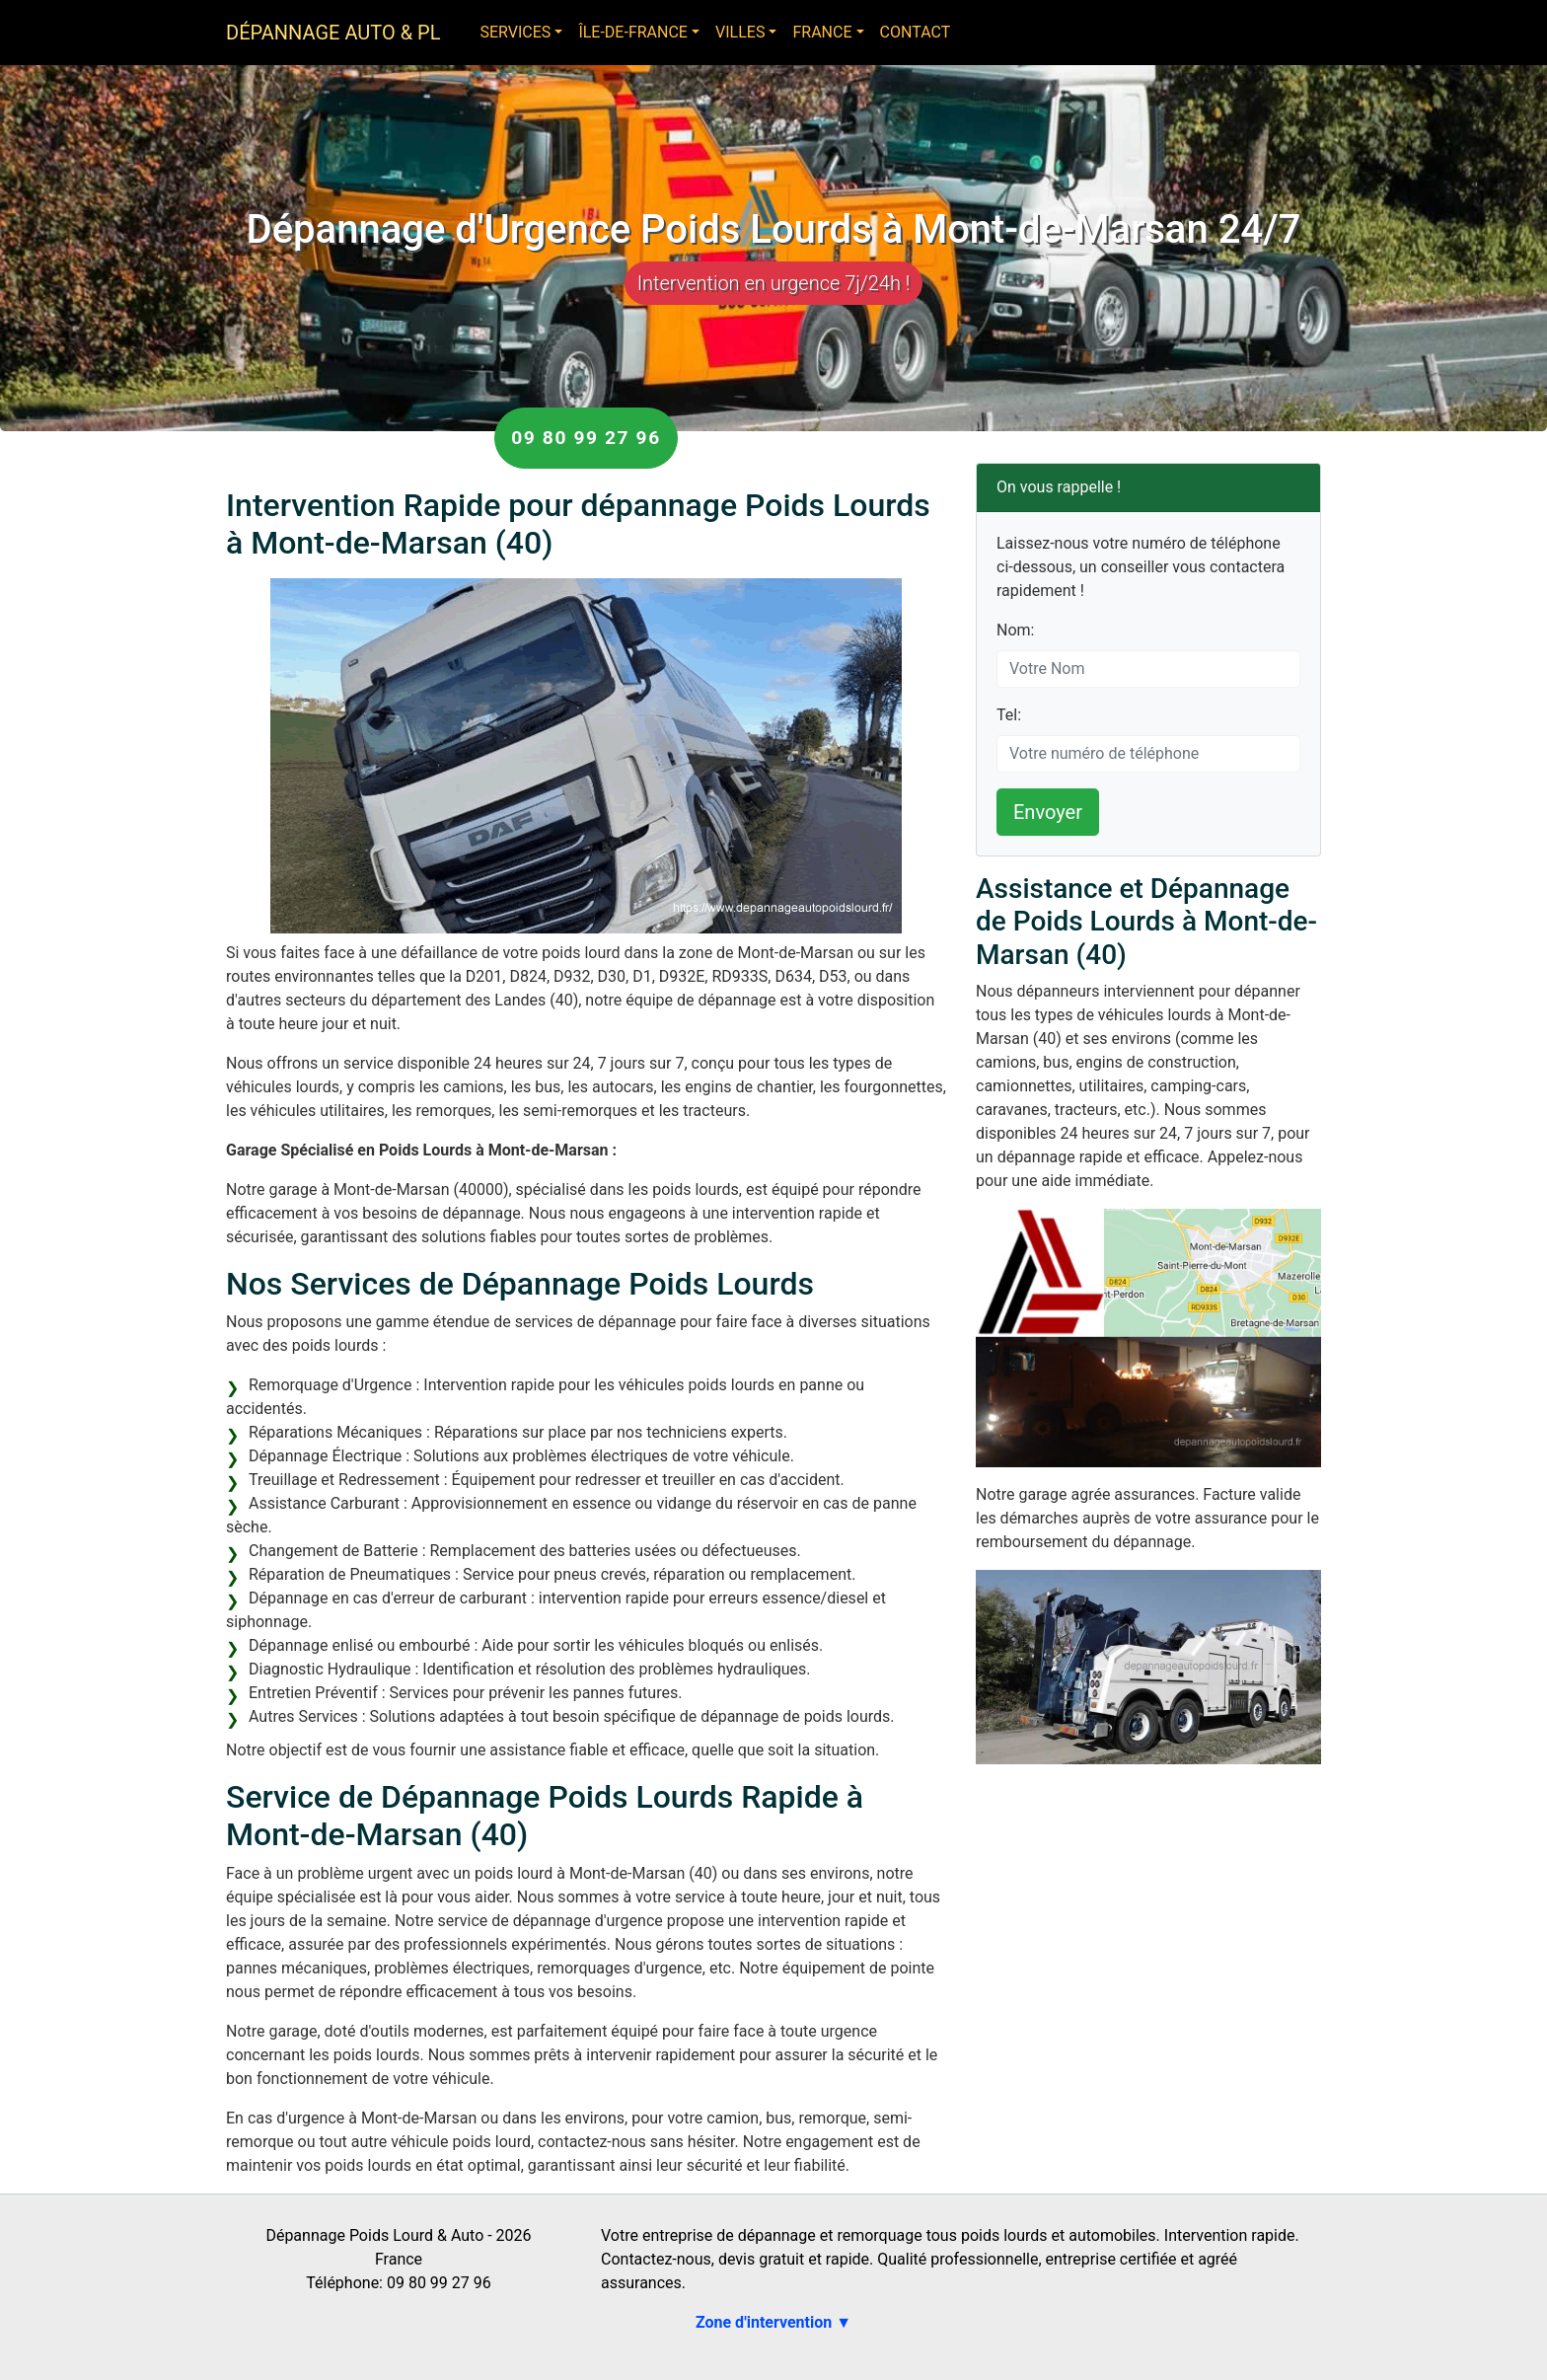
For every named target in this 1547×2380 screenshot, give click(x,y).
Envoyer (1047, 812)
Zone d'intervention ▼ (773, 2322)
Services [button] (515, 32)
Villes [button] (740, 32)
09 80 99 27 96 (586, 437)
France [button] (821, 32)
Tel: (1008, 715)
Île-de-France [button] (633, 32)
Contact (915, 32)
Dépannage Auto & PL (333, 32)
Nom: (1015, 630)
